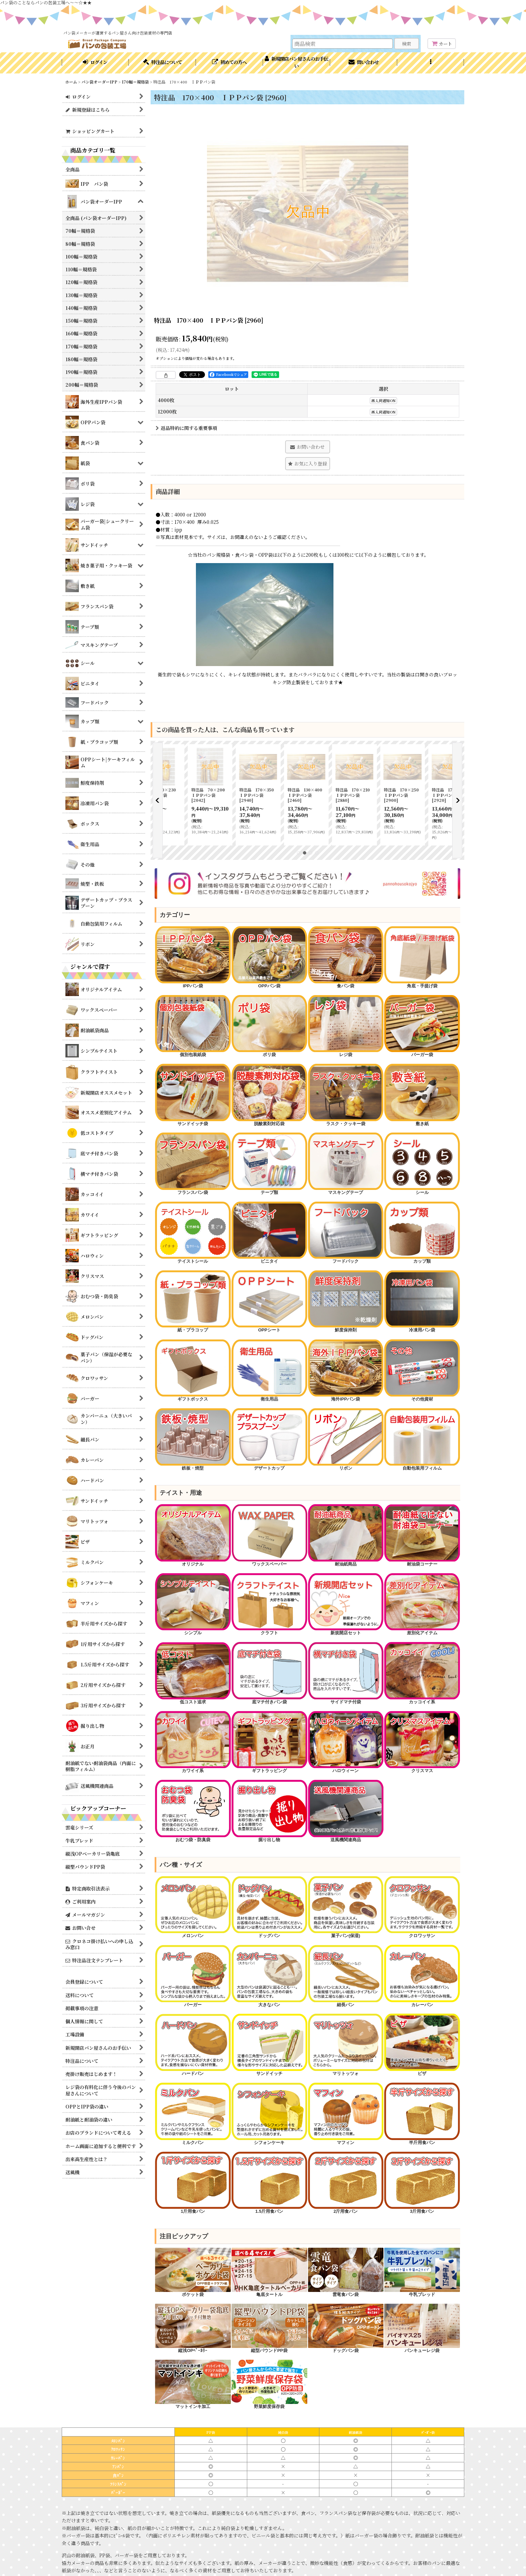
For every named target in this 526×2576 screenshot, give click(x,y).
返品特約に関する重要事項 (186, 428)
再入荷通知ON (383, 400)
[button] (430, 62)
